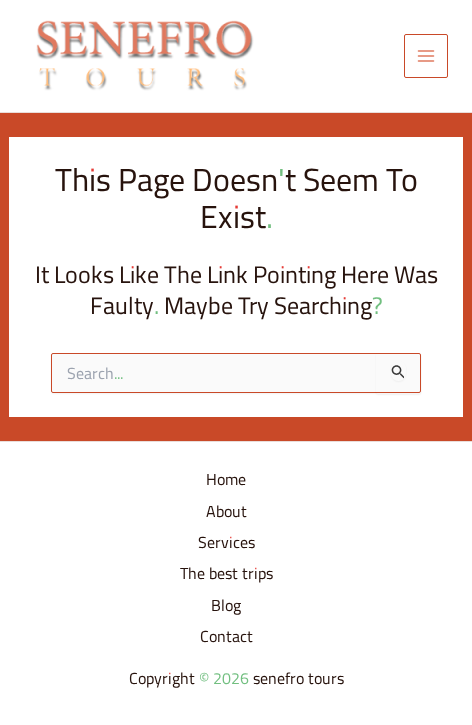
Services (226, 543)
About (226, 512)
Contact (226, 637)
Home (226, 480)
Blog (226, 606)
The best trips (226, 574)
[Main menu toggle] (426, 56)
